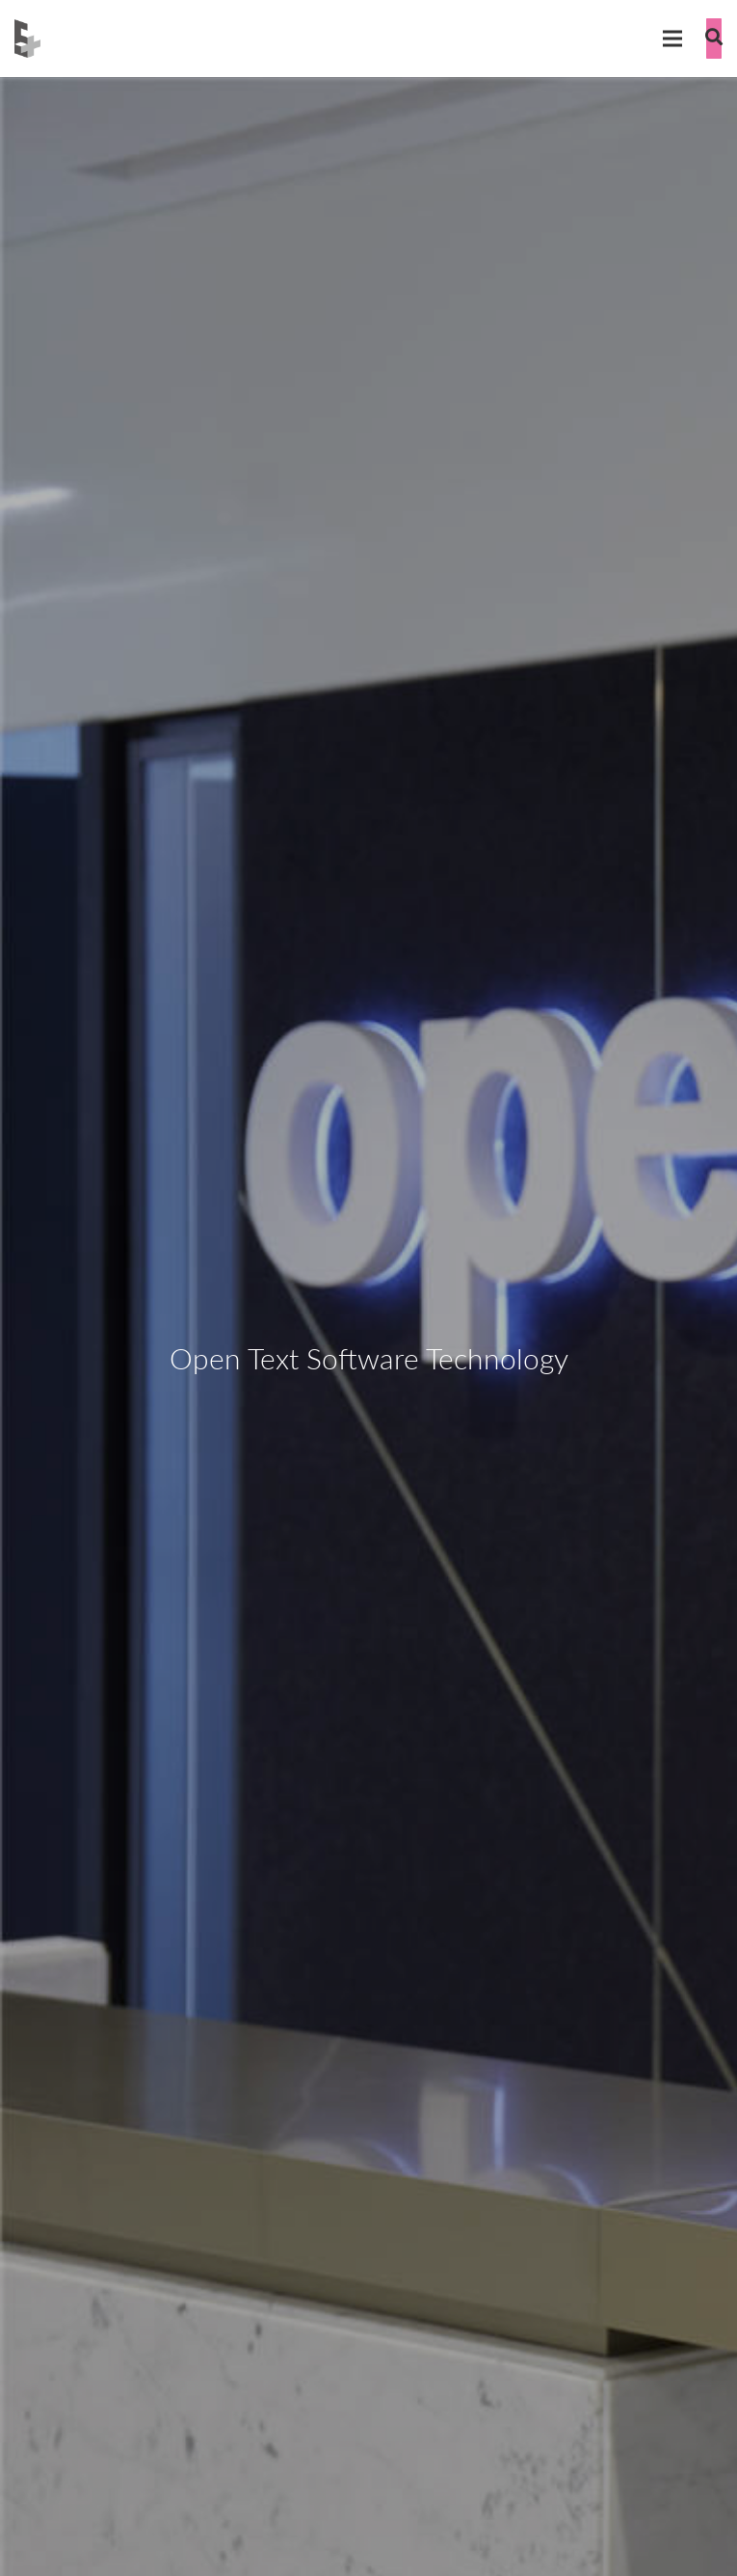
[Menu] (672, 38)
